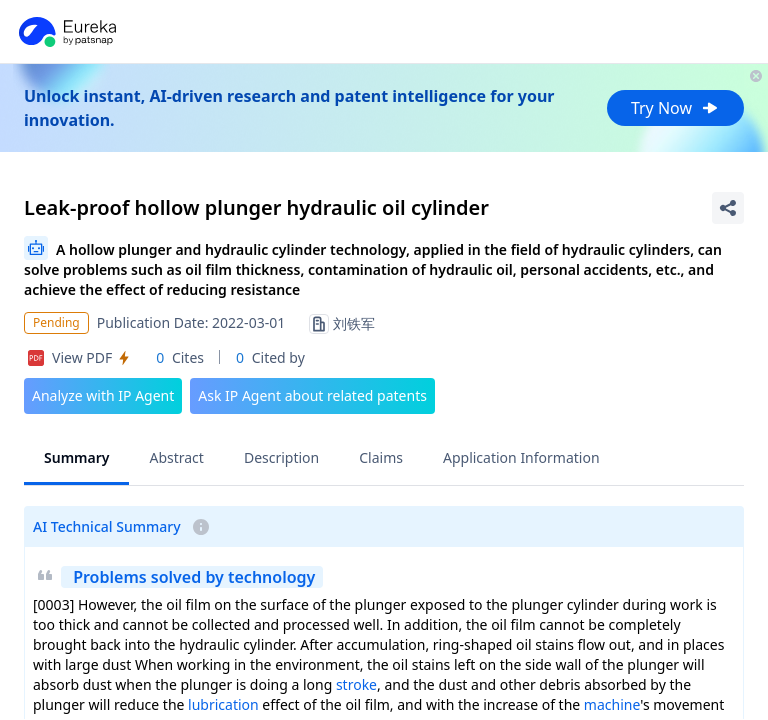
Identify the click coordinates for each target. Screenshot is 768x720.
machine (612, 704)
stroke (356, 684)
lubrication (223, 704)
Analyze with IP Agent (103, 395)
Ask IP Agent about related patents (312, 395)
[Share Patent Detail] (728, 208)
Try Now (675, 108)
